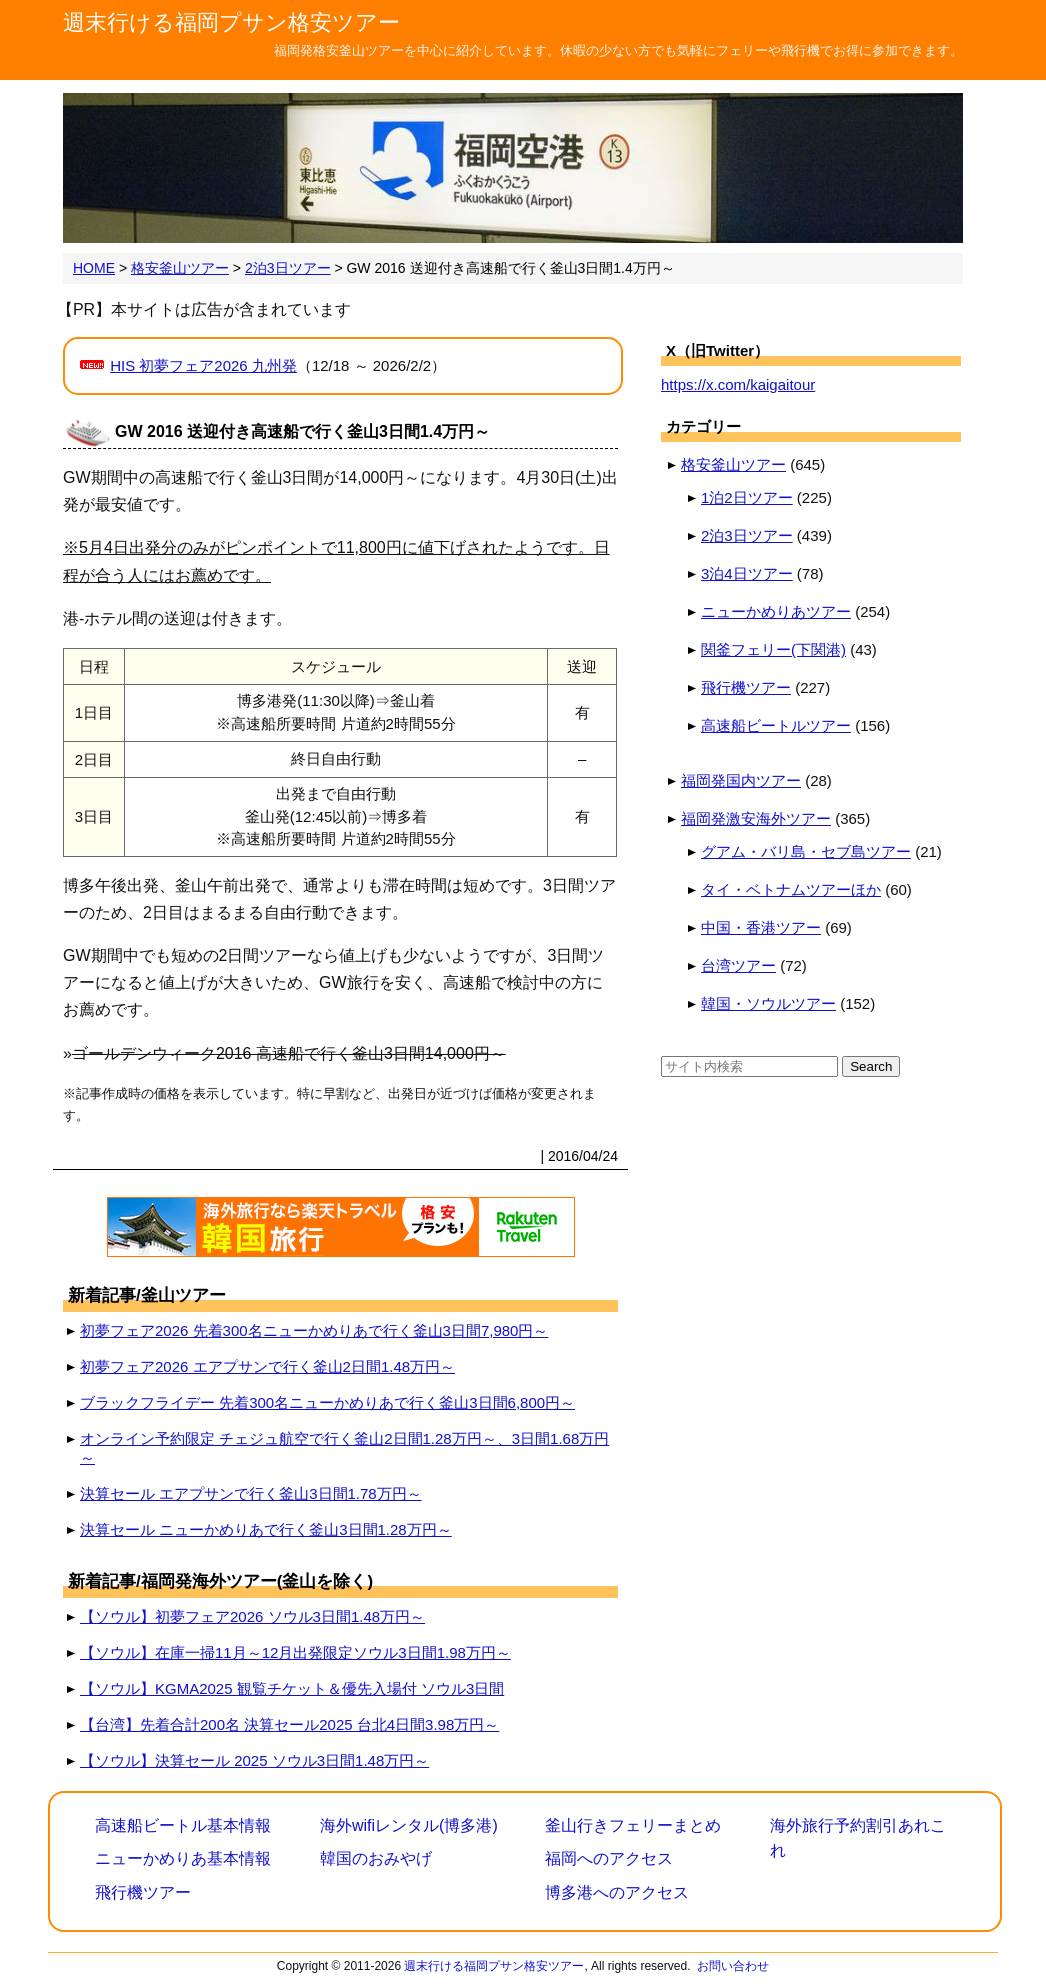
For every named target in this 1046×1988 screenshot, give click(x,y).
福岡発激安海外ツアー (756, 818)
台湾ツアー (738, 965)
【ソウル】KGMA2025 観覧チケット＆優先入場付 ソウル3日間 (292, 1688)
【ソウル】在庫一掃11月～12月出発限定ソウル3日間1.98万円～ (295, 1652)
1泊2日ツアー (747, 497)
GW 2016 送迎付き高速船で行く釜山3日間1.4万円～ (302, 431)
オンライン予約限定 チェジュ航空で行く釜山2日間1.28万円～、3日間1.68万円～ (344, 1448)
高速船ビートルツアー (776, 725)
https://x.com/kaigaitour (738, 384)
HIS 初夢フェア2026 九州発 (203, 365)
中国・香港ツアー (761, 927)
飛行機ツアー (746, 687)
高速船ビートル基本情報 (183, 1825)
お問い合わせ (733, 1966)
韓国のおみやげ (376, 1858)
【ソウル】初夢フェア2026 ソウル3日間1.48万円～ (252, 1616)
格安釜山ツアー (733, 464)
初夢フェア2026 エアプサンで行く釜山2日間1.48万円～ (267, 1366)
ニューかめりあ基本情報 (183, 1858)
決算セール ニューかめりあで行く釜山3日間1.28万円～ (266, 1529)
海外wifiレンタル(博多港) (409, 1825)
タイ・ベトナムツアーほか (791, 889)
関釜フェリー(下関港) (773, 649)
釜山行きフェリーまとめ (633, 1825)
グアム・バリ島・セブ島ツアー (806, 851)
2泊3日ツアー (747, 535)
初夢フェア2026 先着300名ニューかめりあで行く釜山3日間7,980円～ (314, 1330)
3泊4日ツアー (747, 573)
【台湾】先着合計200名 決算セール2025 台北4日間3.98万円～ (289, 1724)
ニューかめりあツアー (776, 611)
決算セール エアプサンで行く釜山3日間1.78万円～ (251, 1493)
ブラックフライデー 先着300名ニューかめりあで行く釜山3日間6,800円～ (327, 1402)
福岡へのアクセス (609, 1858)
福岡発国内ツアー (741, 780)
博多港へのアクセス (617, 1892)
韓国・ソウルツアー (768, 1003)
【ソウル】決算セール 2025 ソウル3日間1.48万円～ (254, 1760)
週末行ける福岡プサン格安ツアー (231, 22)
